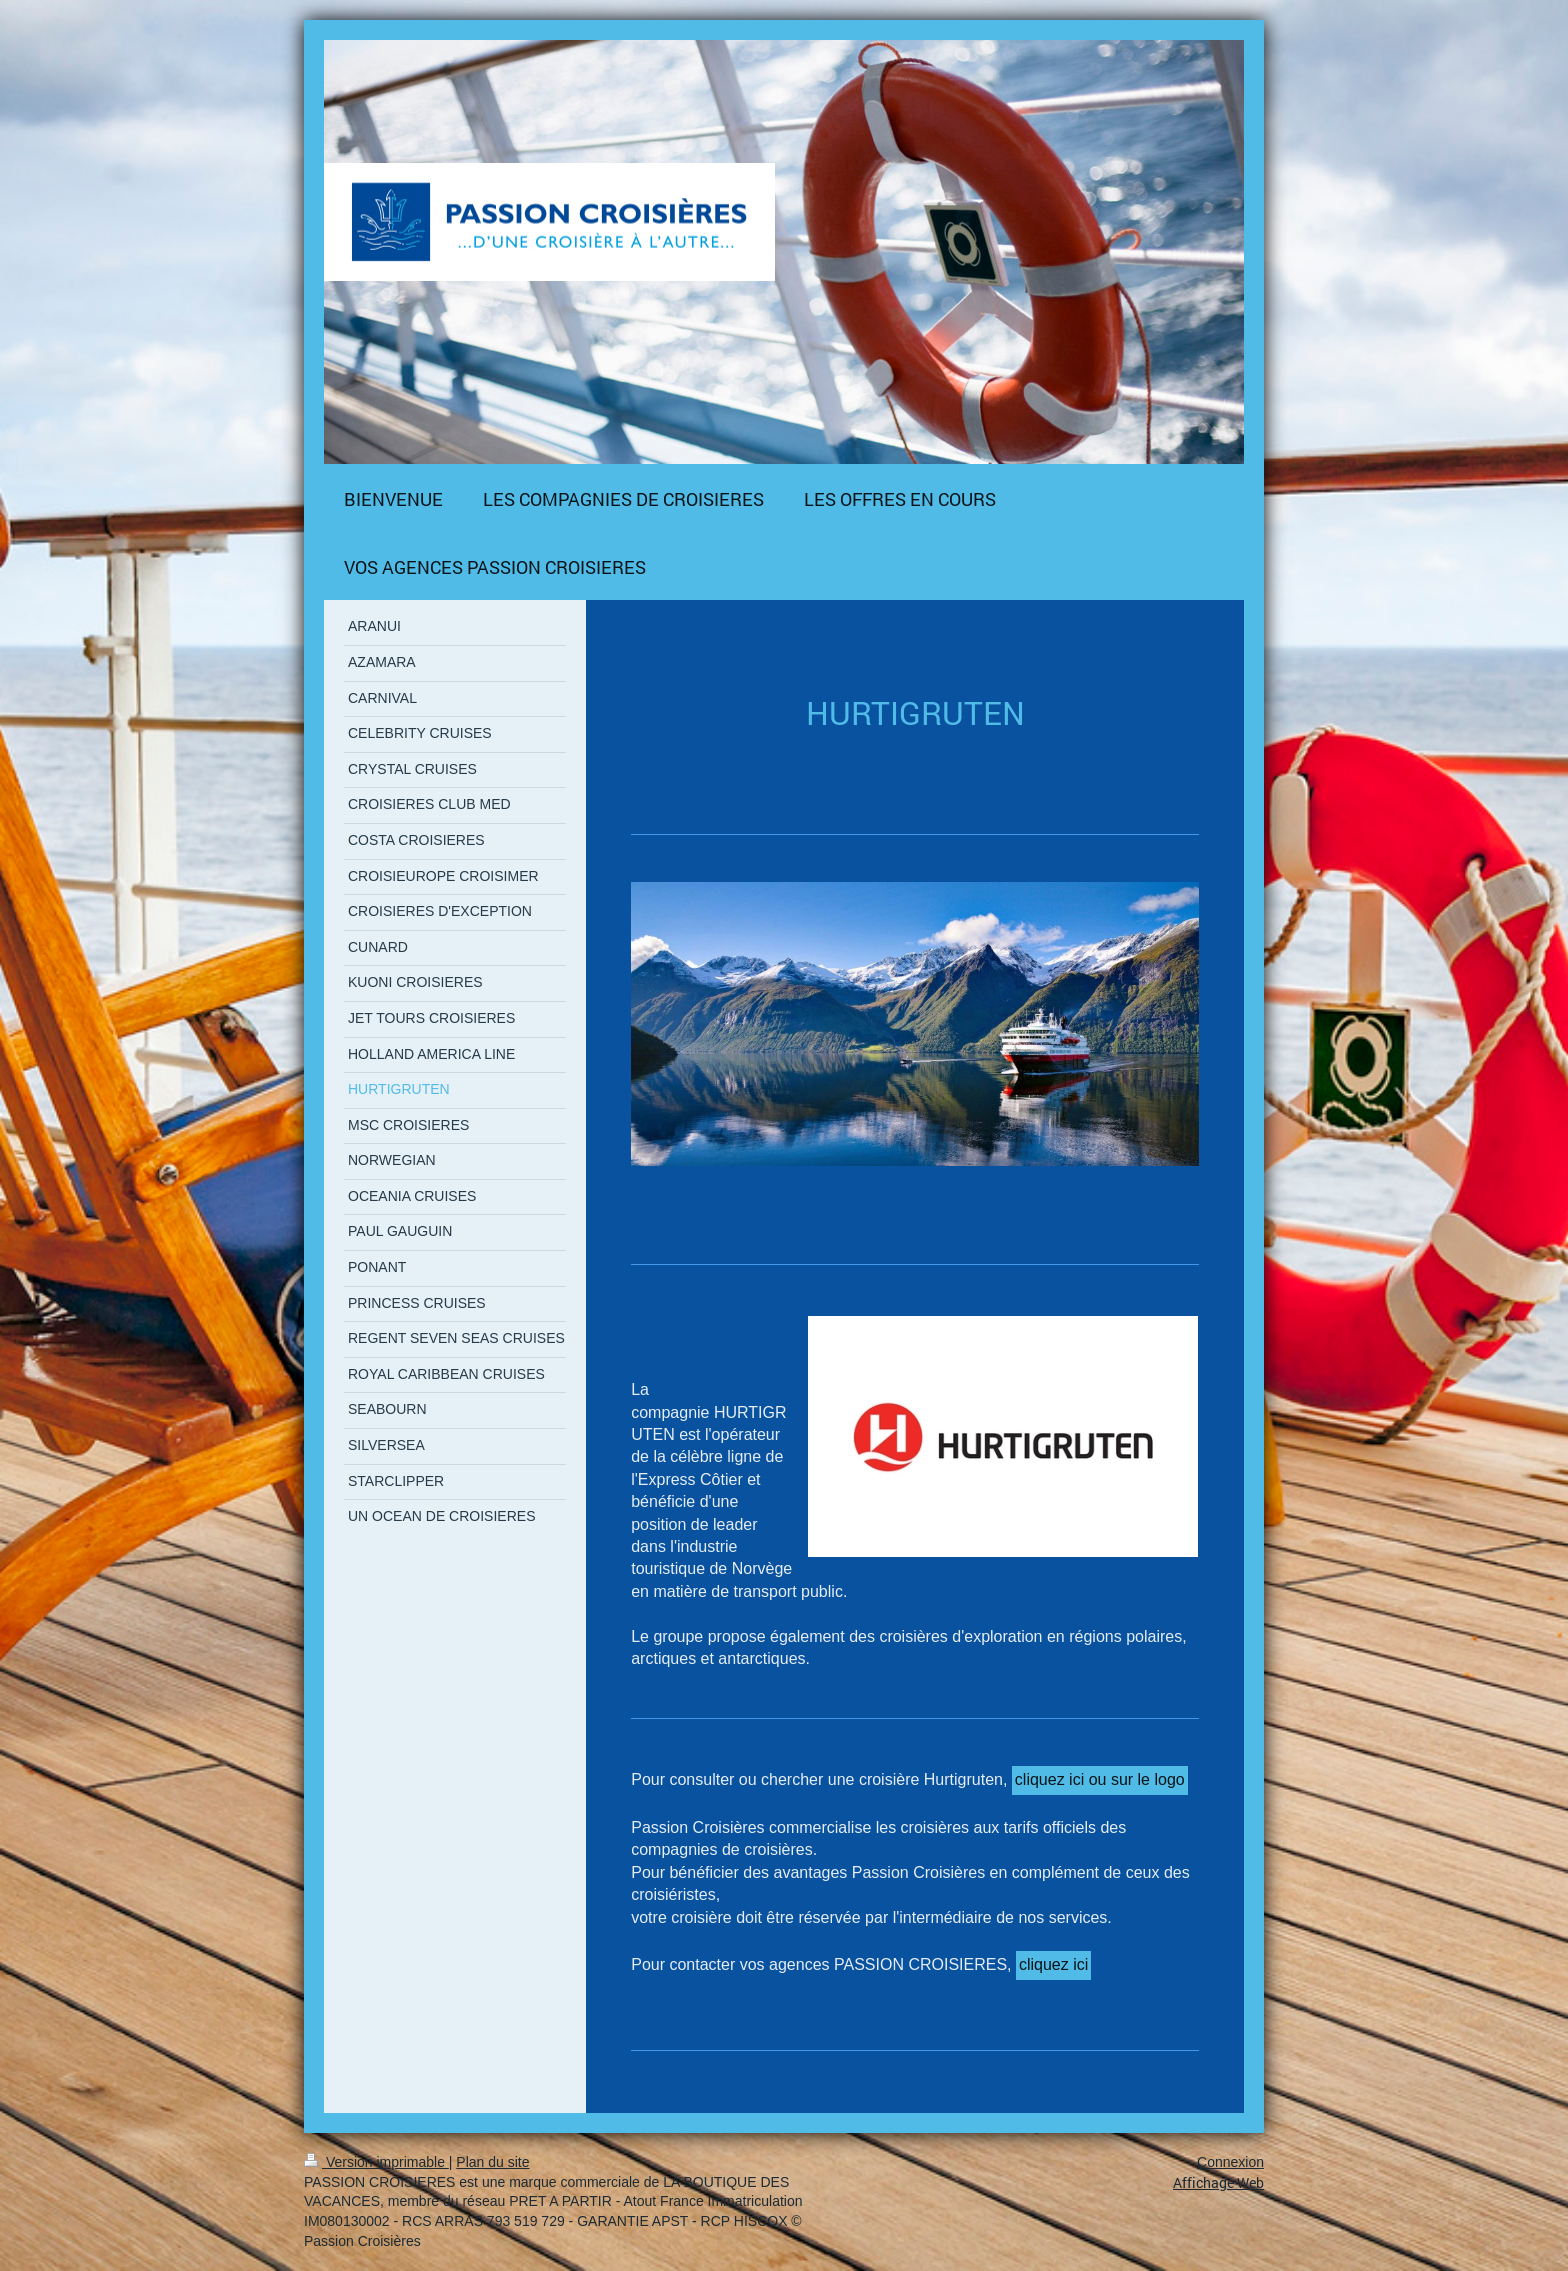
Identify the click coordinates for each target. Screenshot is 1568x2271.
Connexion (1230, 2162)
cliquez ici (1053, 1964)
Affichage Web (1218, 2182)
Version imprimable (376, 2162)
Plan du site (492, 2162)
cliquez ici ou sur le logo (1100, 1779)
